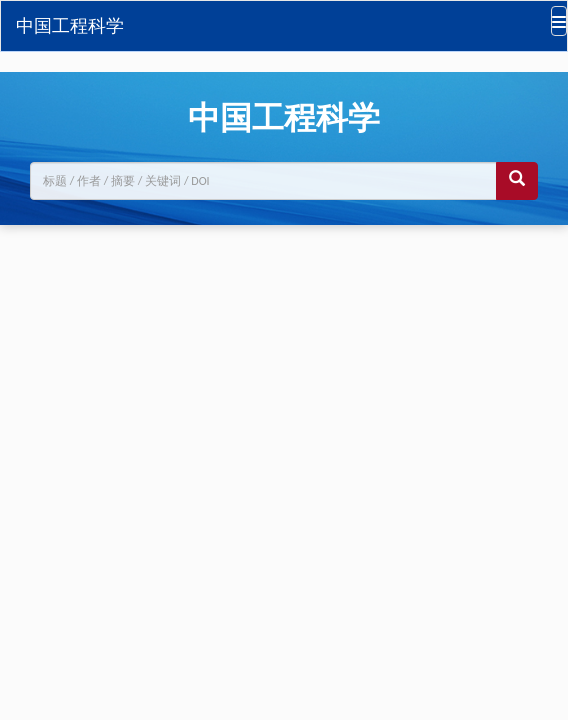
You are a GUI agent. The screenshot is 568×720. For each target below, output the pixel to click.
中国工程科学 (70, 26)
